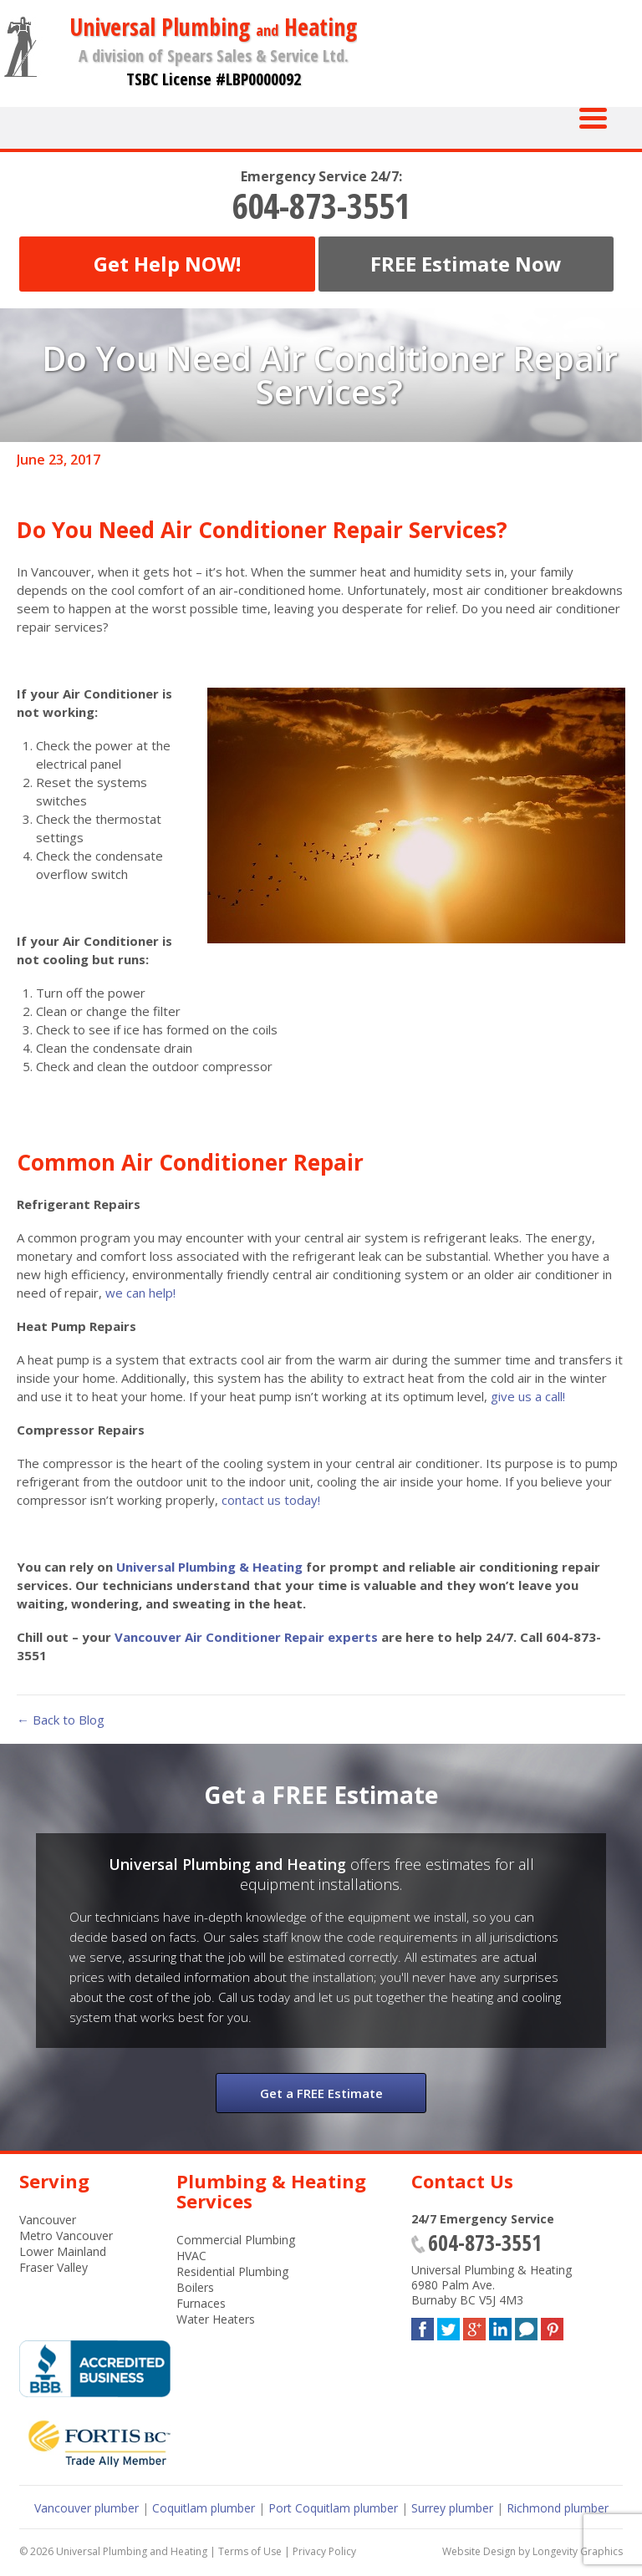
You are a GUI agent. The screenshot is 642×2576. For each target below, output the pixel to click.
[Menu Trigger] (593, 117)
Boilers (195, 2287)
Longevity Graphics (577, 2551)
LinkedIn (500, 2326)
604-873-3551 (321, 205)
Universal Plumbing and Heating (131, 2551)
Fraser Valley (53, 2267)
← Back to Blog (60, 1719)
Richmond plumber (558, 2508)
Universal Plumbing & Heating (209, 1566)
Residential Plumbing (232, 2271)
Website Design (479, 2551)
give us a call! (528, 1396)
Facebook (422, 2326)
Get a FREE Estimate (321, 2093)
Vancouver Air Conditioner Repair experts (246, 1636)
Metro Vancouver (66, 2235)
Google (474, 2326)
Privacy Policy (324, 2551)
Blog (526, 2326)
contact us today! (271, 1499)
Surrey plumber (452, 2508)
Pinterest (552, 2326)
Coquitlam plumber (203, 2508)
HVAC (191, 2256)
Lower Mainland (62, 2251)
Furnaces (201, 2303)
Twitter (448, 2326)
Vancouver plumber (86, 2508)
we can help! (140, 1292)
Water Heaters (215, 2319)
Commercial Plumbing (235, 2240)
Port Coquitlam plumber (333, 2508)
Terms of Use (250, 2551)
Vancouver (47, 2220)
